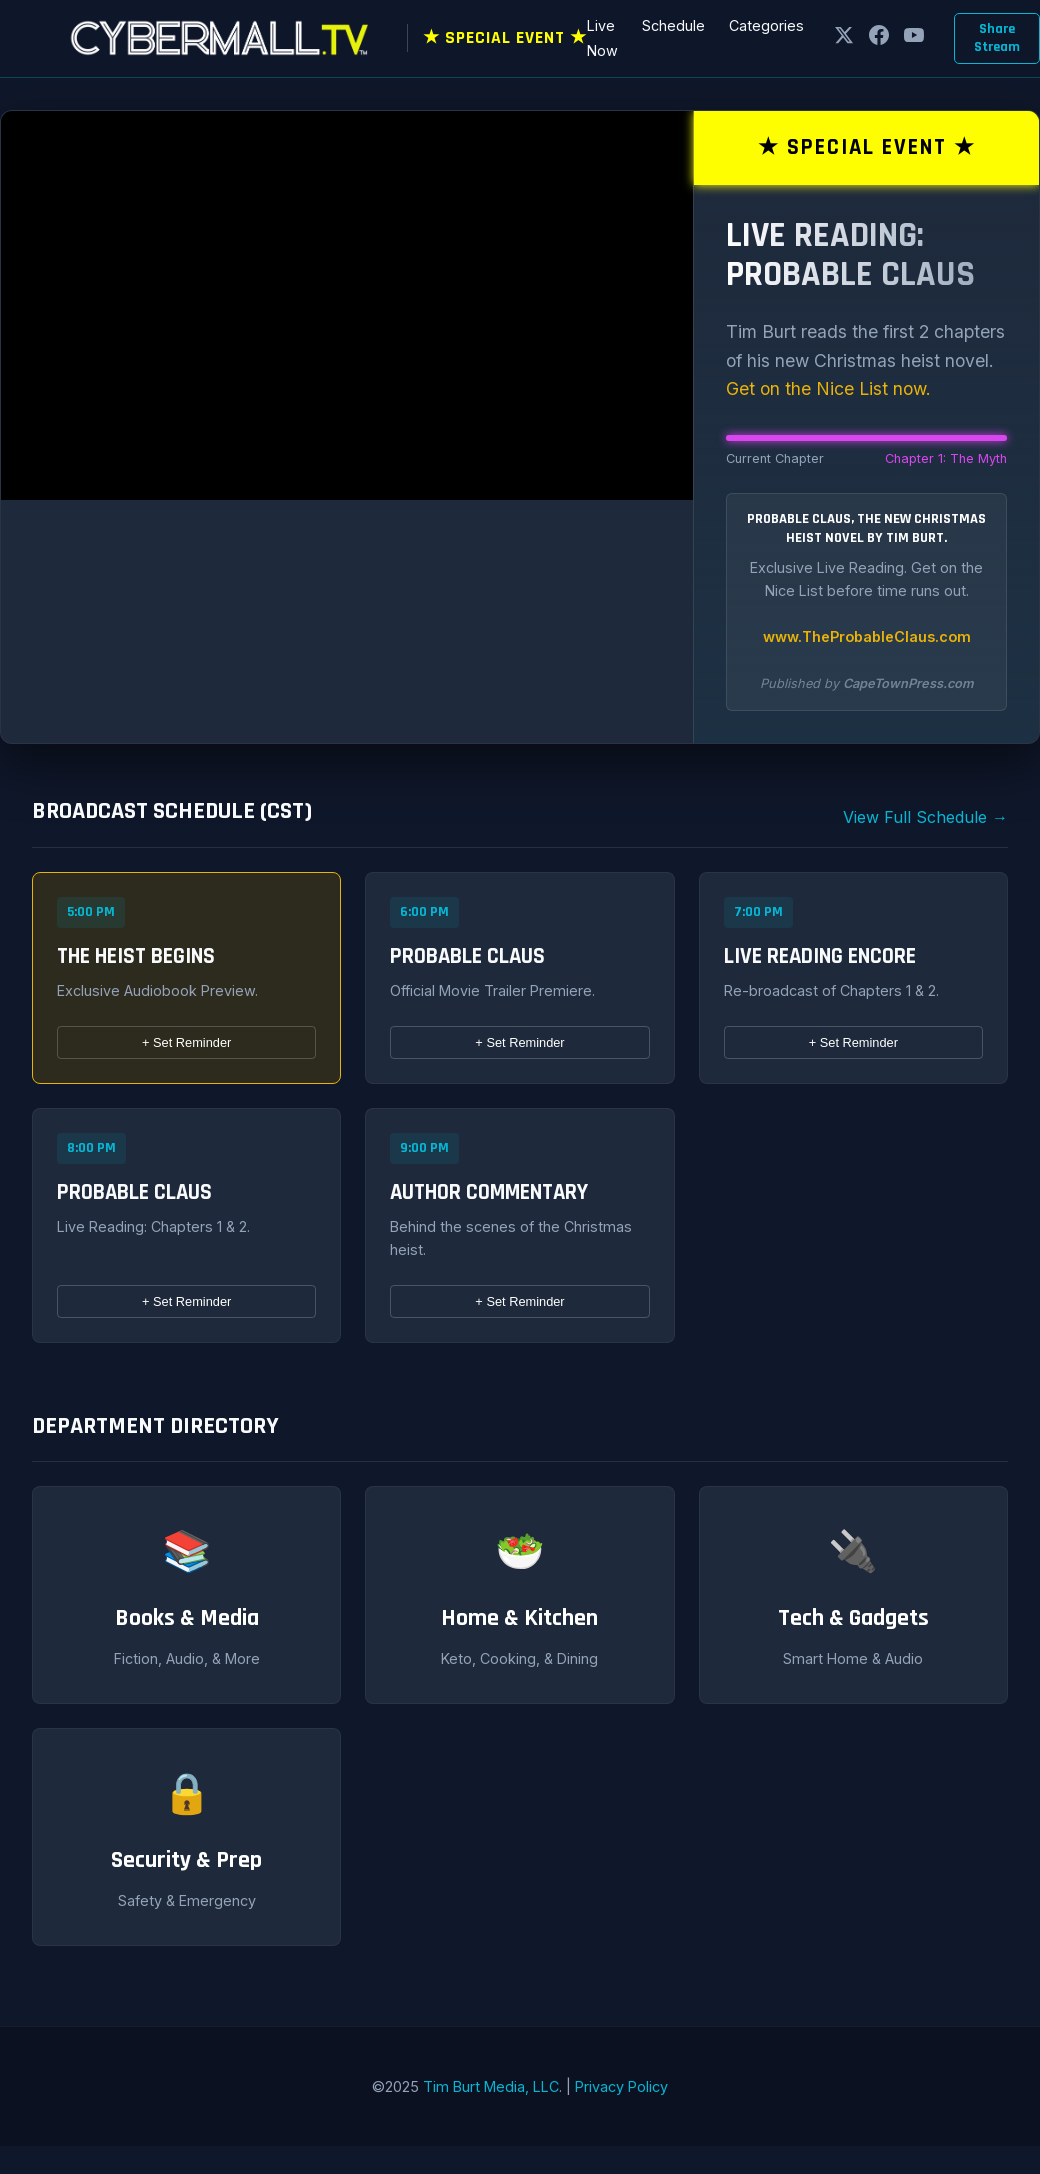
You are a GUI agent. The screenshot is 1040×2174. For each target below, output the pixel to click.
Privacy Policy (621, 2086)
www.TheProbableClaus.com (867, 636)
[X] (844, 39)
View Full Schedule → (925, 817)
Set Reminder (186, 1042)
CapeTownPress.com (908, 683)
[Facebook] (879, 39)
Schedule (673, 25)
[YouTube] (914, 39)
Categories (766, 25)
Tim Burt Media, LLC (491, 2086)
